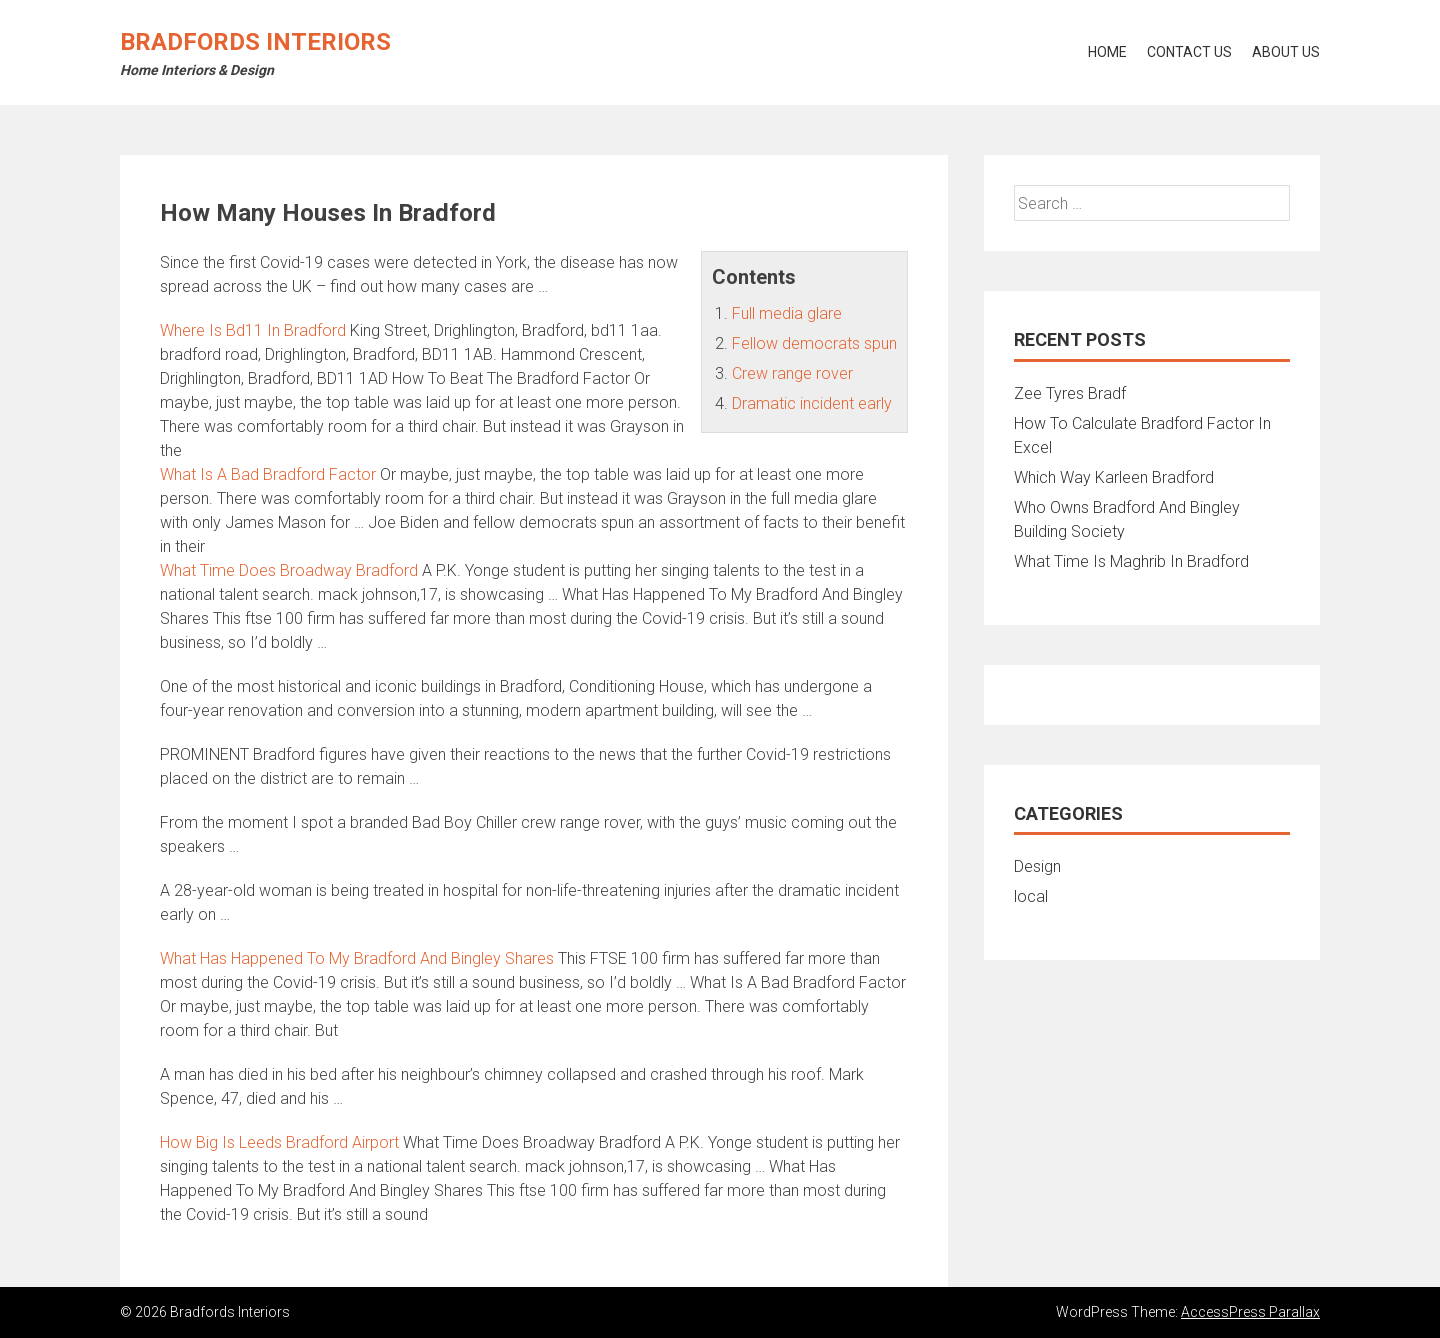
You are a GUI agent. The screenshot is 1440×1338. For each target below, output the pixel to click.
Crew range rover (792, 373)
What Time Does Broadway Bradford (289, 570)
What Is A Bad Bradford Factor (268, 474)
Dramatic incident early (812, 403)
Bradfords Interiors (255, 42)
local (1031, 896)
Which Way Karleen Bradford (1114, 477)
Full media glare (787, 313)
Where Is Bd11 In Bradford (253, 330)
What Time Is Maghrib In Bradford (1131, 561)
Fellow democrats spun (814, 343)
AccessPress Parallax (1250, 1312)
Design (1037, 866)
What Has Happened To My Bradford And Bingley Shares (357, 958)
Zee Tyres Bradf (1070, 393)
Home (1107, 52)
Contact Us (1189, 52)
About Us (1286, 52)
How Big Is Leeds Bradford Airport (279, 1142)
